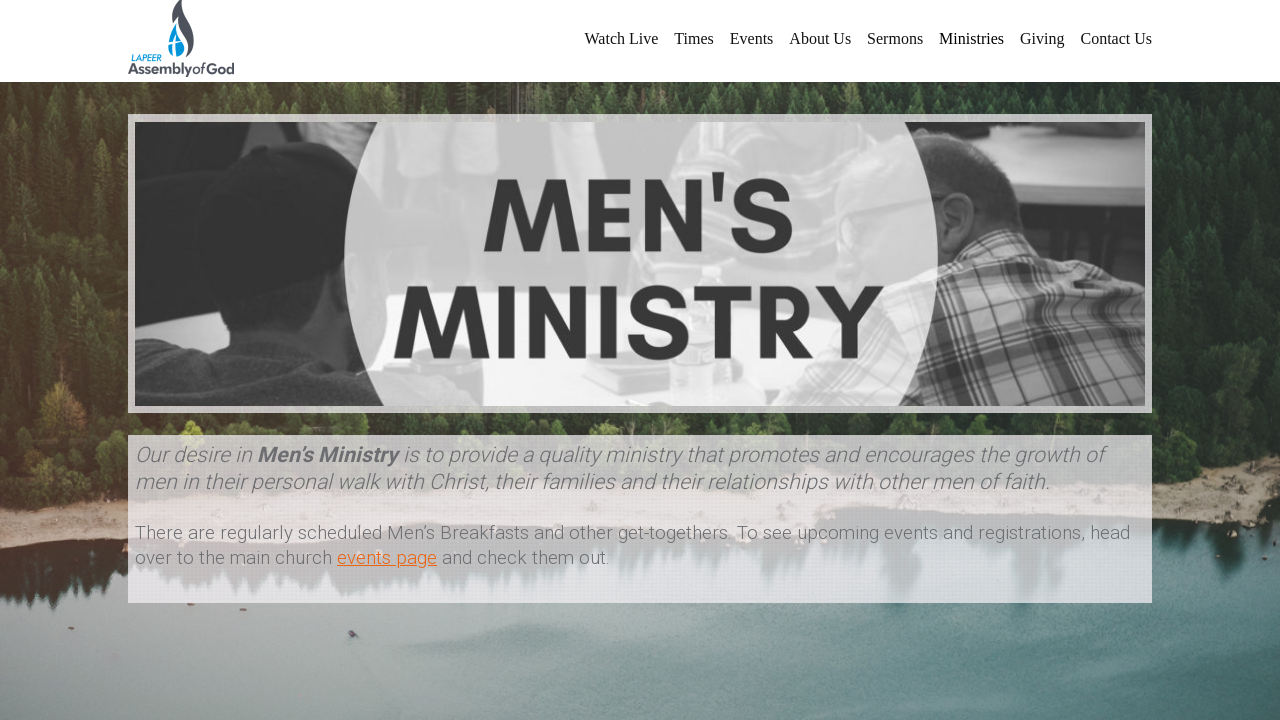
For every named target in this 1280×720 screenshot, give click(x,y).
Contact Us (1116, 38)
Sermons (895, 38)
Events (752, 38)
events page (387, 558)
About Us (820, 38)
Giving (1042, 38)
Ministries (971, 38)
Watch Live (622, 38)
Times (693, 38)
